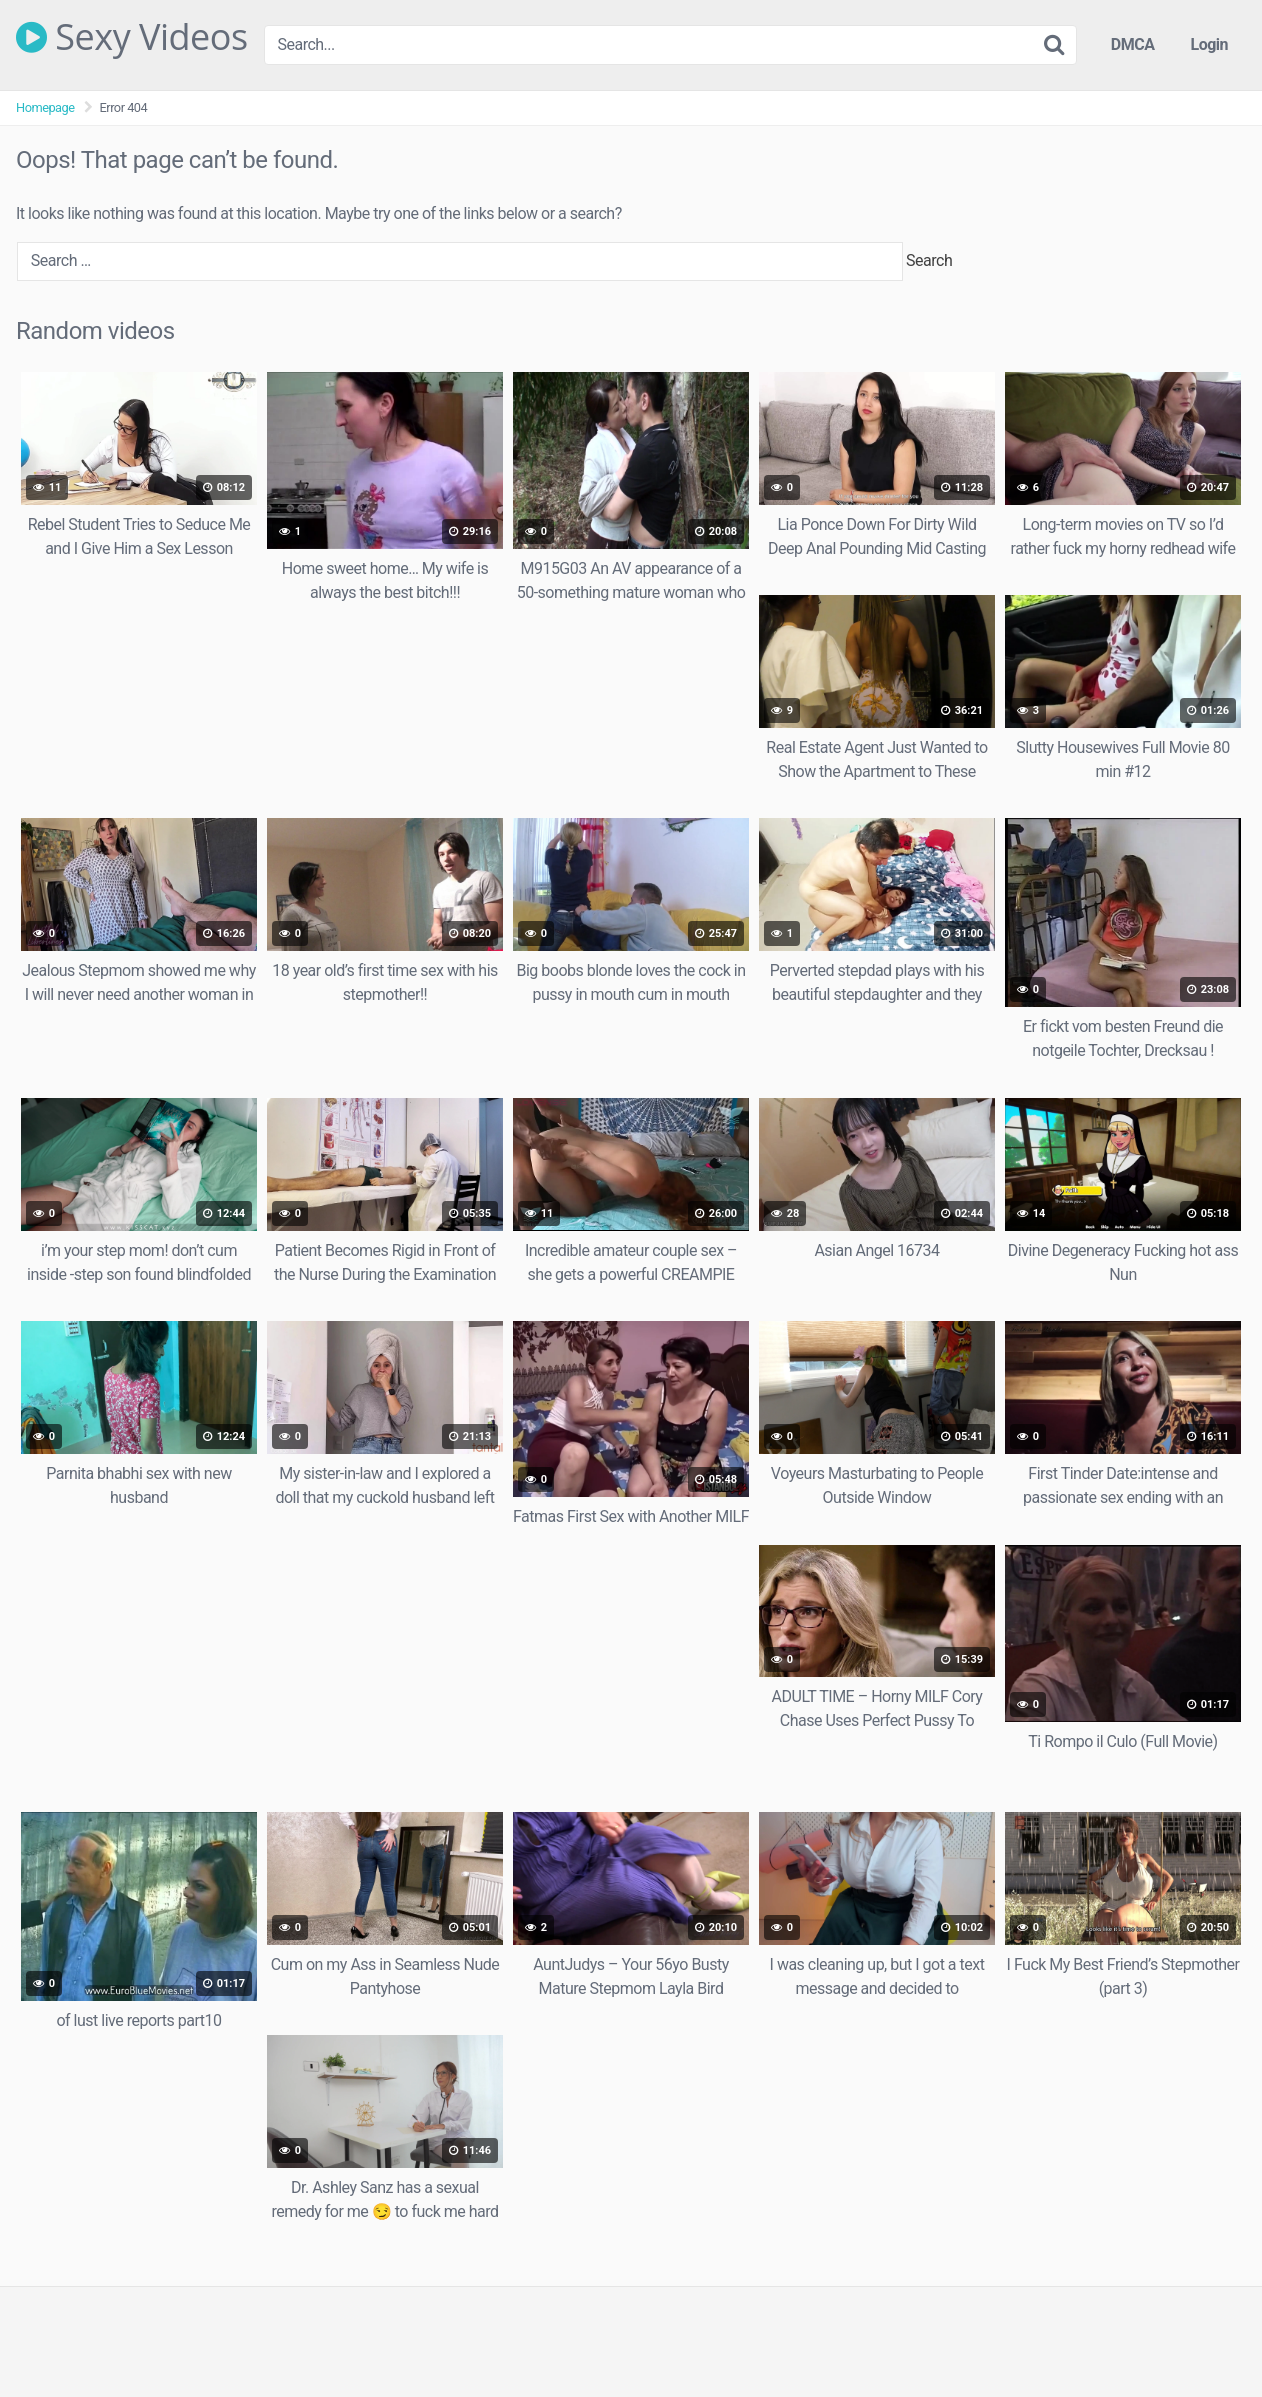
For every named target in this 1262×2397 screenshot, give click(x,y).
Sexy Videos (132, 37)
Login (1209, 44)
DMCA (1133, 44)
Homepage (45, 107)
